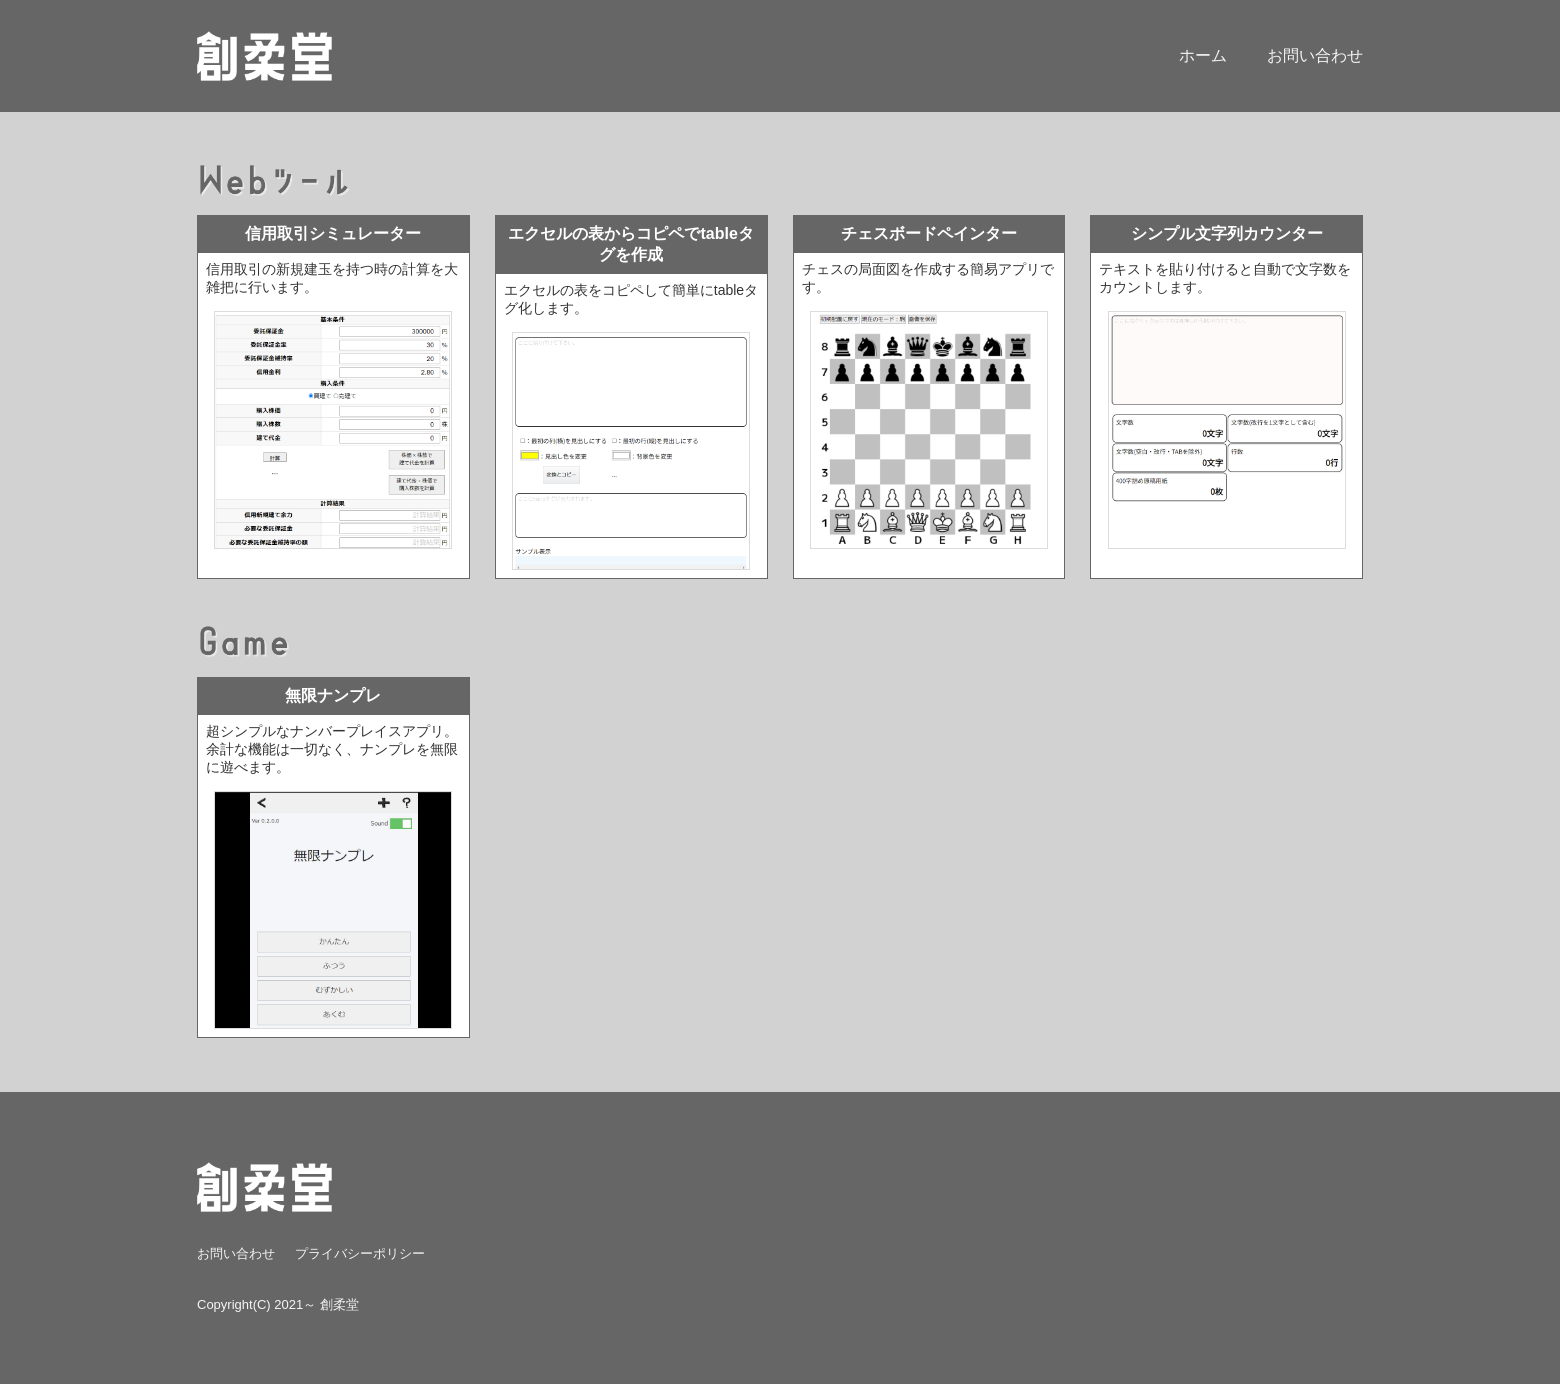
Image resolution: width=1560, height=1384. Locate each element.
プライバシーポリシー (360, 1253)
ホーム (1203, 55)
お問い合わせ (1315, 55)
